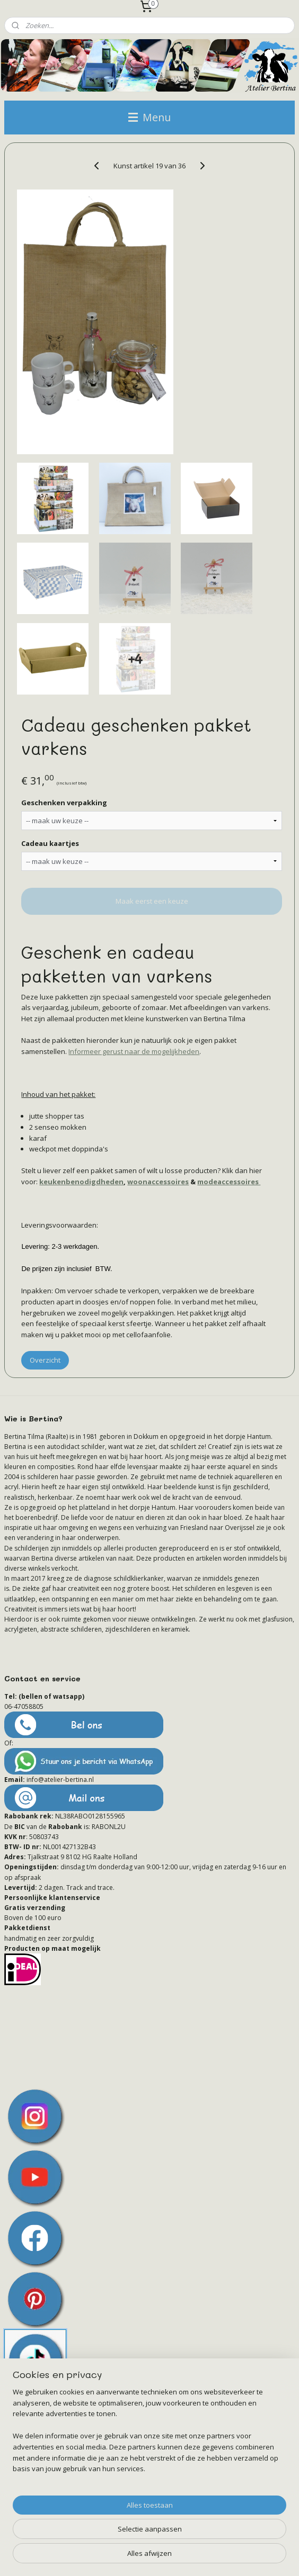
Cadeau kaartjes (50, 843)
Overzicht (45, 1359)
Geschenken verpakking (64, 802)
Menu (149, 117)
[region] (149, 2434)
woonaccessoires (158, 1181)
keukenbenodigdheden (81, 1181)
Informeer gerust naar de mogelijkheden (133, 1051)
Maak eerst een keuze (152, 901)
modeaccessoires (228, 1181)
